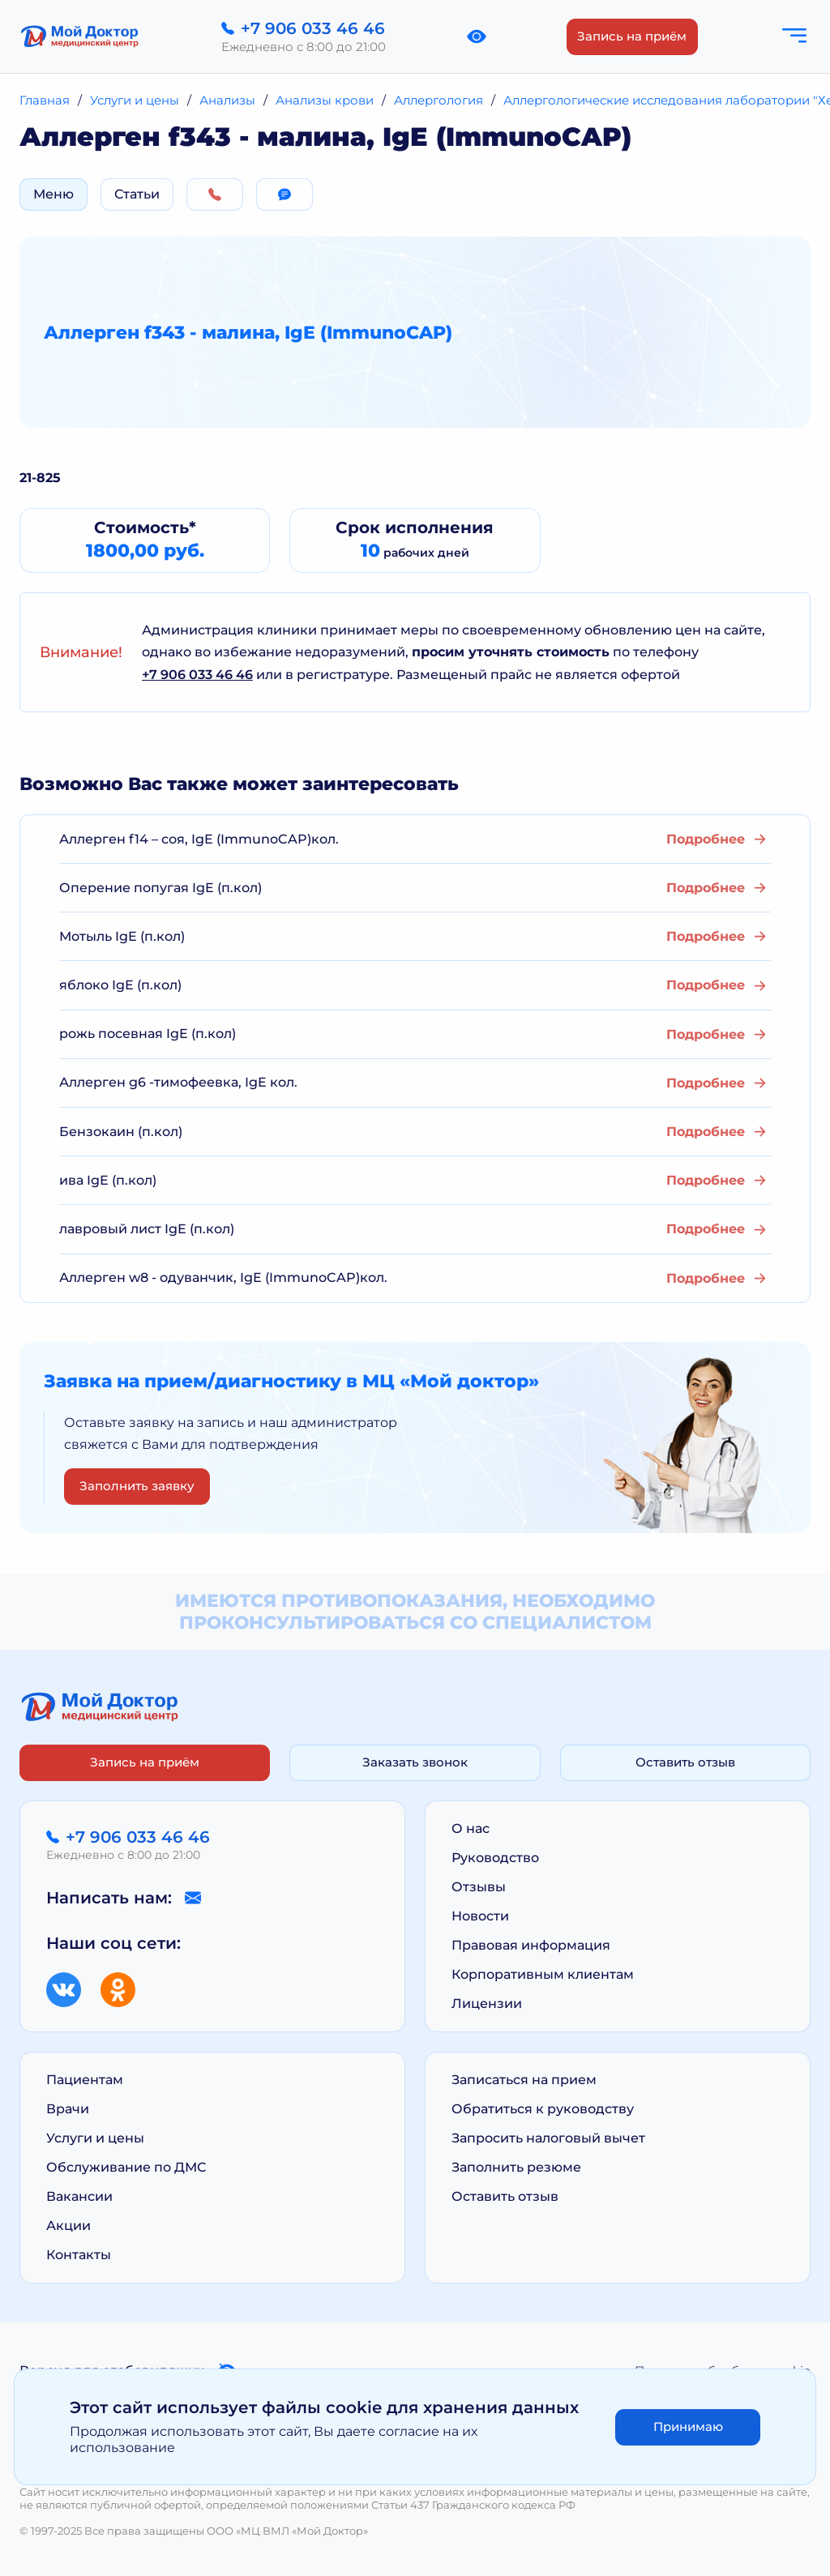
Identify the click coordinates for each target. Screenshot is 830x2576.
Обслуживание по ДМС (126, 2167)
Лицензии (486, 2003)
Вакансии (79, 2196)
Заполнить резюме (516, 2167)
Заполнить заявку (137, 1485)
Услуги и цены (95, 2138)
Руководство (495, 1857)
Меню (53, 194)
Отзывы (478, 1887)
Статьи (137, 194)
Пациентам (84, 2079)
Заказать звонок (415, 1762)
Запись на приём (632, 36)
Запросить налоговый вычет (548, 2138)
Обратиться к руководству (542, 2109)
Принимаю (688, 2426)
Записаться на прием (524, 2079)
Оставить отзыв (685, 1762)
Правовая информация (530, 1945)
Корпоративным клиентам (542, 1974)
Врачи (67, 2109)
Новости (480, 1916)
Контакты (78, 2254)
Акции (68, 2225)
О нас (470, 1828)
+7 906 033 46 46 (197, 674)
